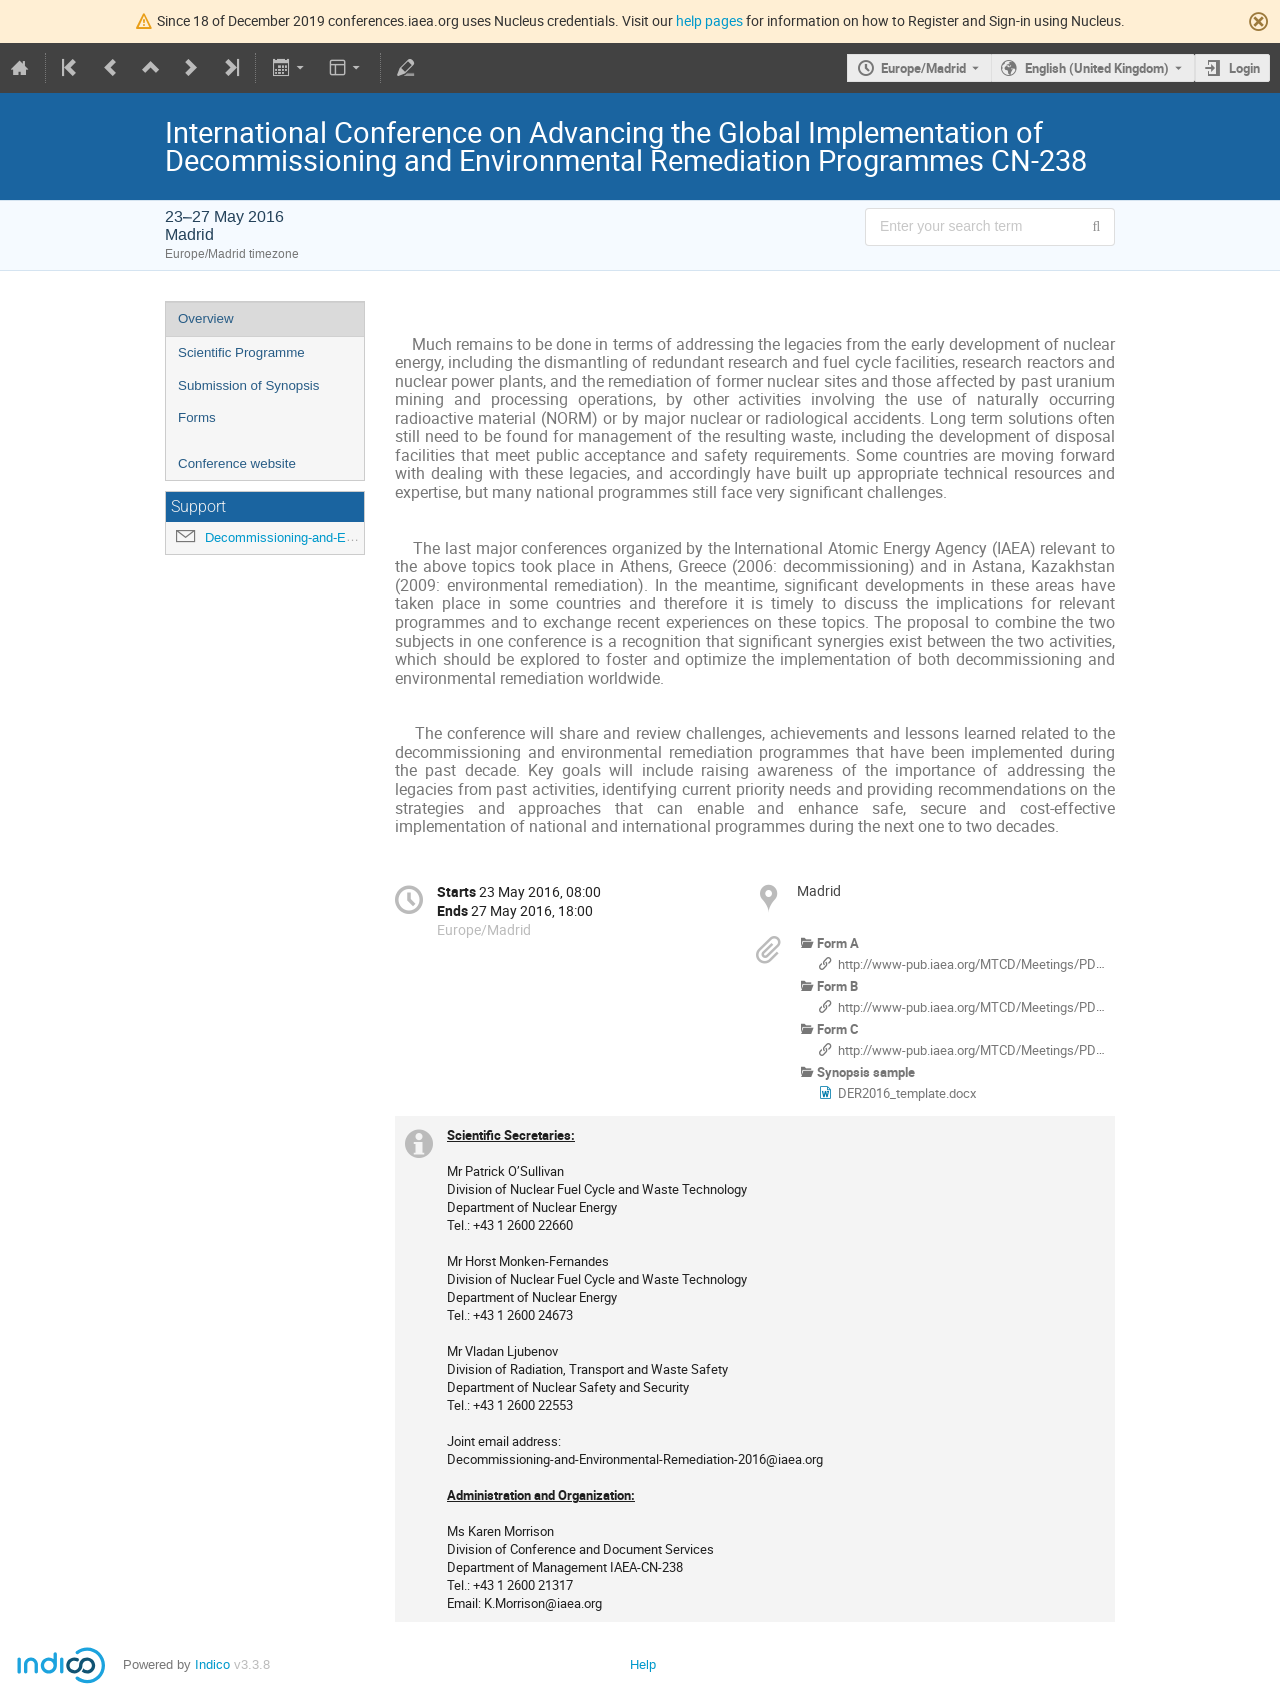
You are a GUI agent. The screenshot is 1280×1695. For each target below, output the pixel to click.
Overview (206, 318)
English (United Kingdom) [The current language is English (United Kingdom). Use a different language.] (1097, 68)
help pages (709, 20)
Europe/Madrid (923, 68)
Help (643, 1664)
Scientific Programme (241, 352)
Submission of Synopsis (249, 385)
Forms (197, 417)
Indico (212, 1664)
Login (1244, 68)
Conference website (237, 463)
